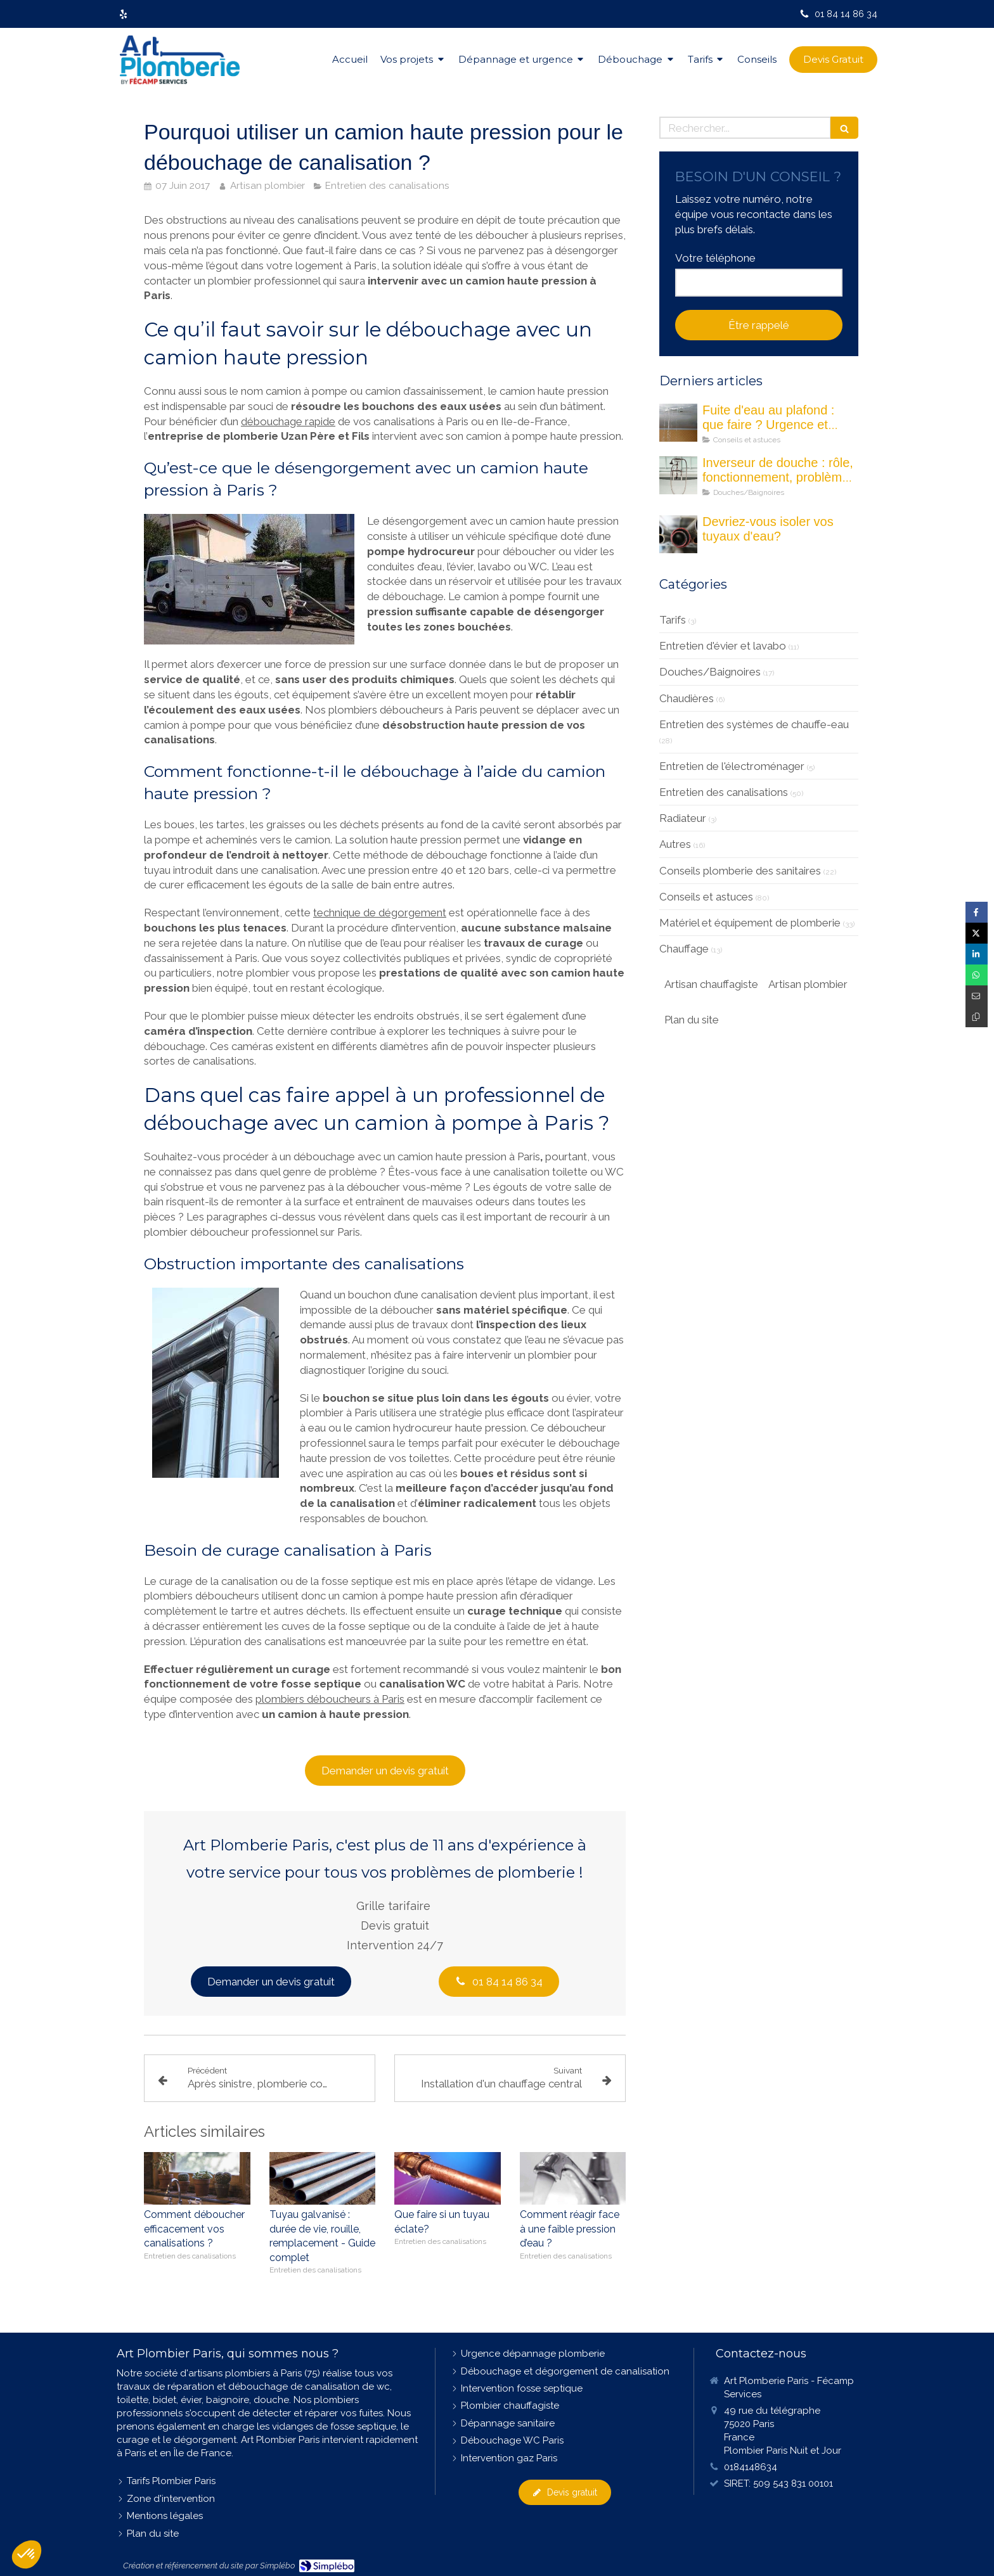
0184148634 (750, 2467)
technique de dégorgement (379, 912)
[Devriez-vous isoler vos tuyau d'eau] (678, 534)
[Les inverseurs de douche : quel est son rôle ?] (678, 475)
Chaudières (686, 698)
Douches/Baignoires (710, 671)
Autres (675, 844)
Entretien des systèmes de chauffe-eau (754, 724)
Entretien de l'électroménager (731, 766)
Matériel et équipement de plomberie (750, 922)
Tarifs (672, 619)
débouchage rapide (288, 421)
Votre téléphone (715, 258)
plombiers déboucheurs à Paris (329, 1699)
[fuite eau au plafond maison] (678, 423)
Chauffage (684, 948)
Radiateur (682, 818)
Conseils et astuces (706, 896)
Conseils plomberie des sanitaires (740, 870)
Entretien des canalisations (723, 792)
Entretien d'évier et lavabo (722, 645)
